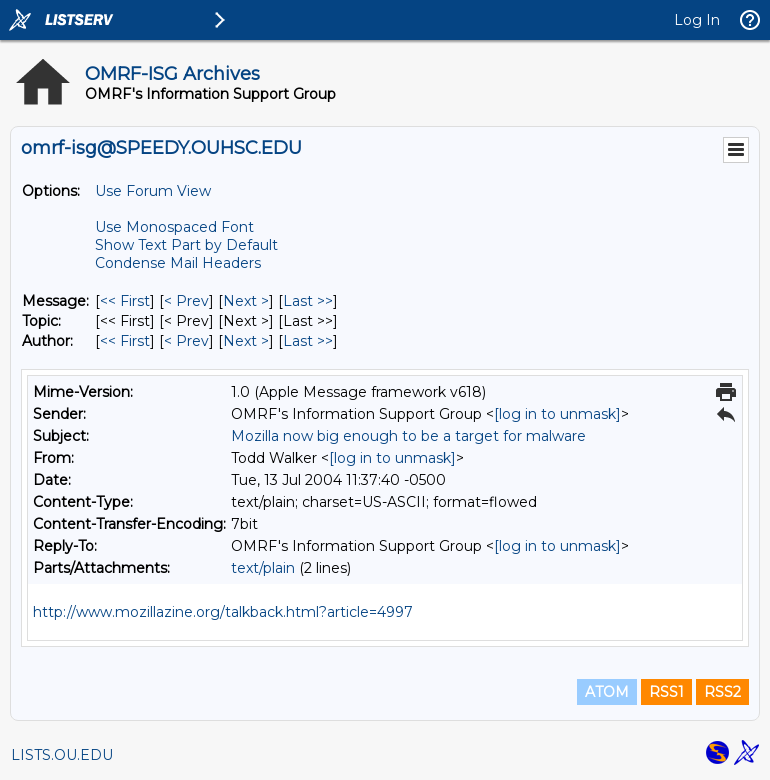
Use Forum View (153, 191)
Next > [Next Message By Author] (246, 341)
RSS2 (722, 692)
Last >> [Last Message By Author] (308, 341)
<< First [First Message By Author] (125, 341)
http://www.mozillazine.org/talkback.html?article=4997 (223, 612)
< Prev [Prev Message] (186, 301)
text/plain (263, 568)
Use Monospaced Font (174, 227)
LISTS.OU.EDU (62, 755)
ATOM (607, 692)
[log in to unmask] (557, 414)
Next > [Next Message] (246, 301)
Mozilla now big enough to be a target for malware (408, 436)
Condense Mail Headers (178, 263)
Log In (697, 20)
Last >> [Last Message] (308, 301)
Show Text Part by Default (186, 245)
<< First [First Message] (125, 301)
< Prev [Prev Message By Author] (186, 341)
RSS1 (666, 692)
